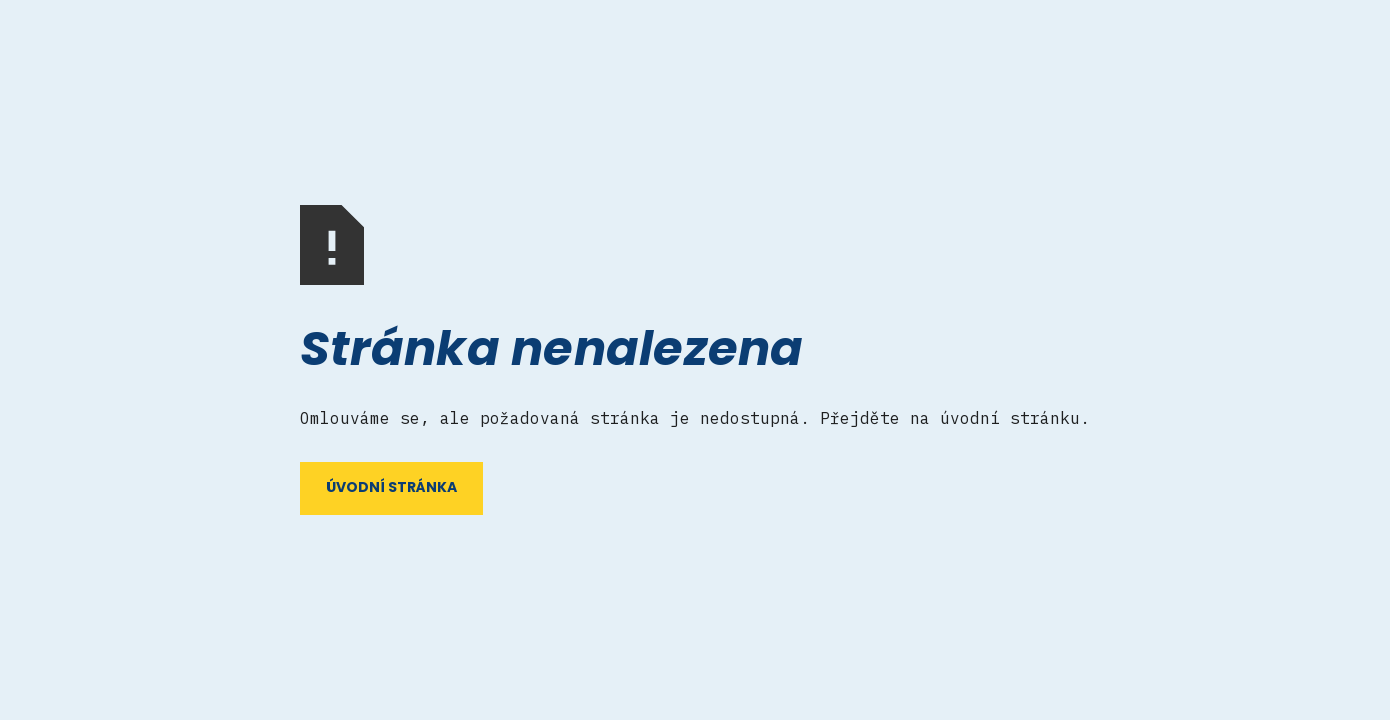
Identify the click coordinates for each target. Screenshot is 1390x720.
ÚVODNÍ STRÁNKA (391, 488)
